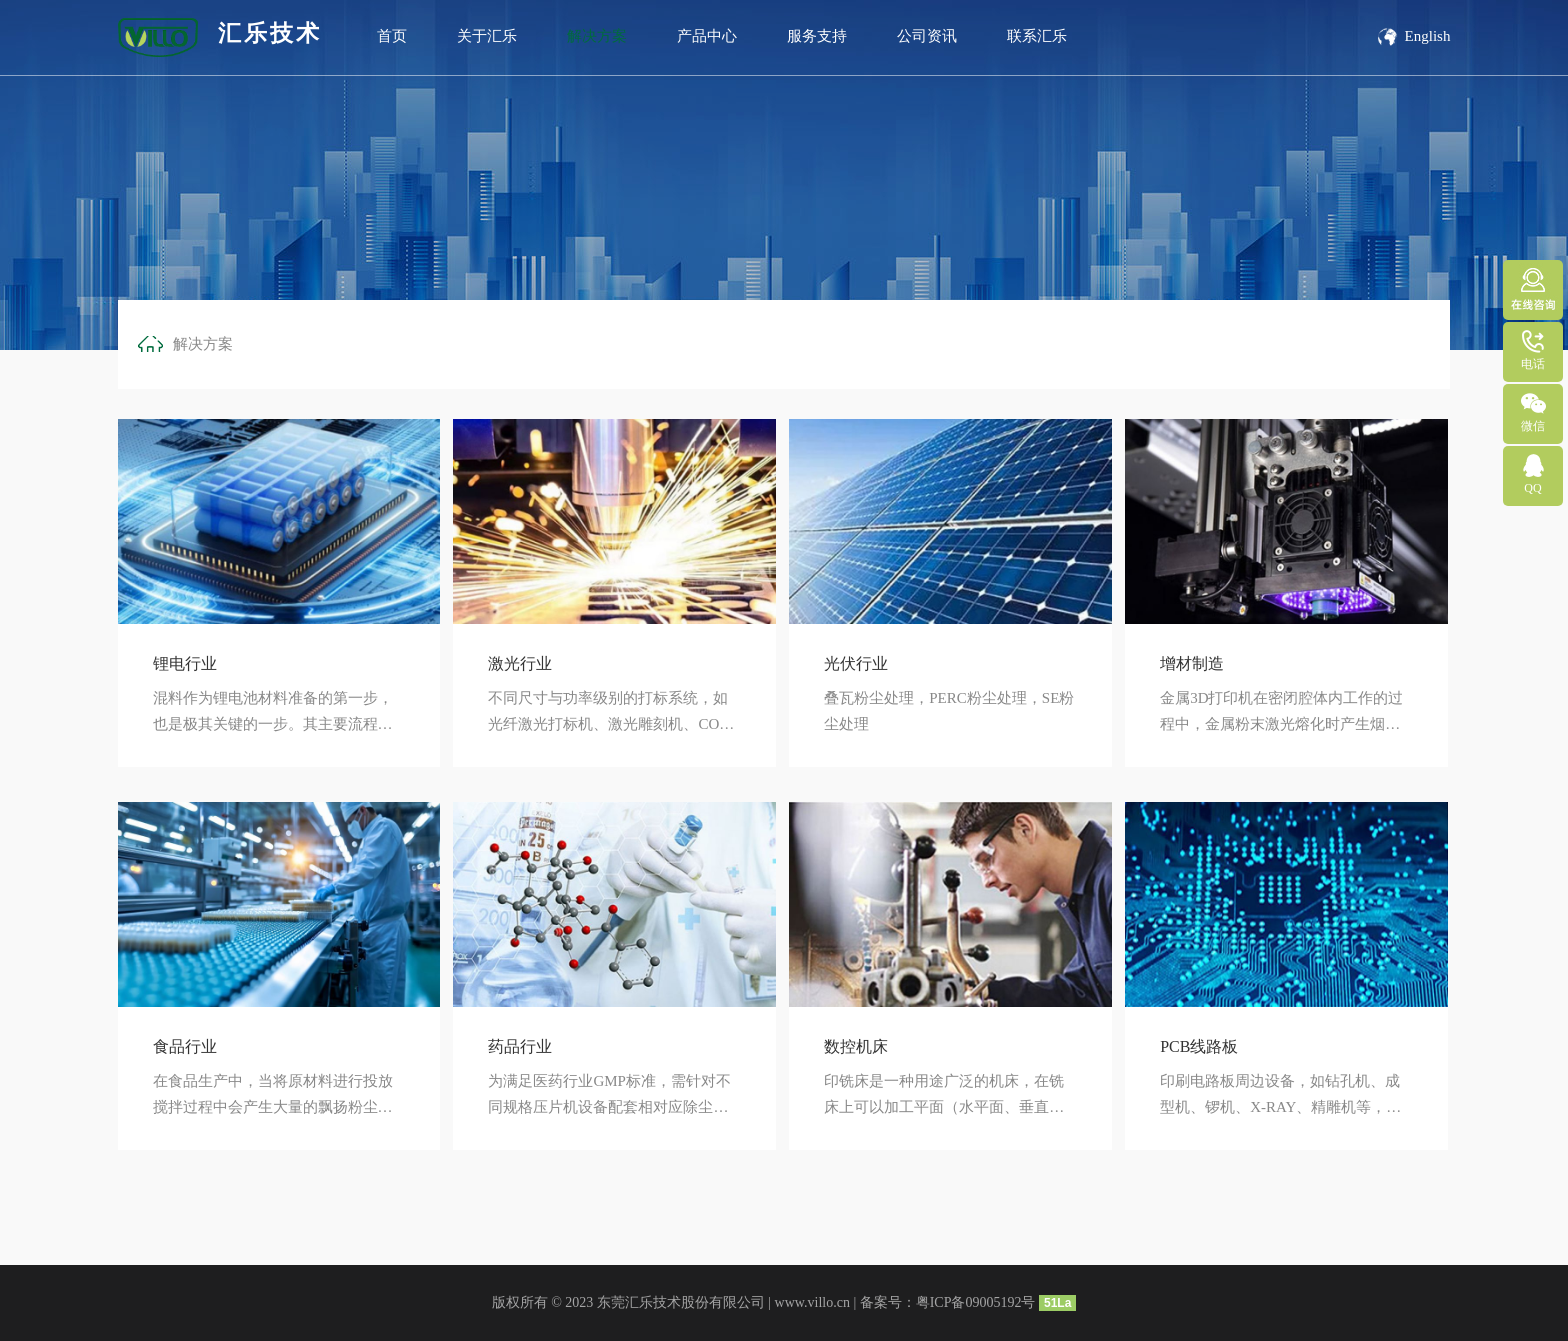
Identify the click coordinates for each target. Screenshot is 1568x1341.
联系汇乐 (1037, 36)
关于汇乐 (487, 36)
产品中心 (707, 36)
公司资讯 (927, 36)
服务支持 (817, 36)
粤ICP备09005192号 (976, 1302)
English (1413, 36)
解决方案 (597, 36)
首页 (392, 36)
